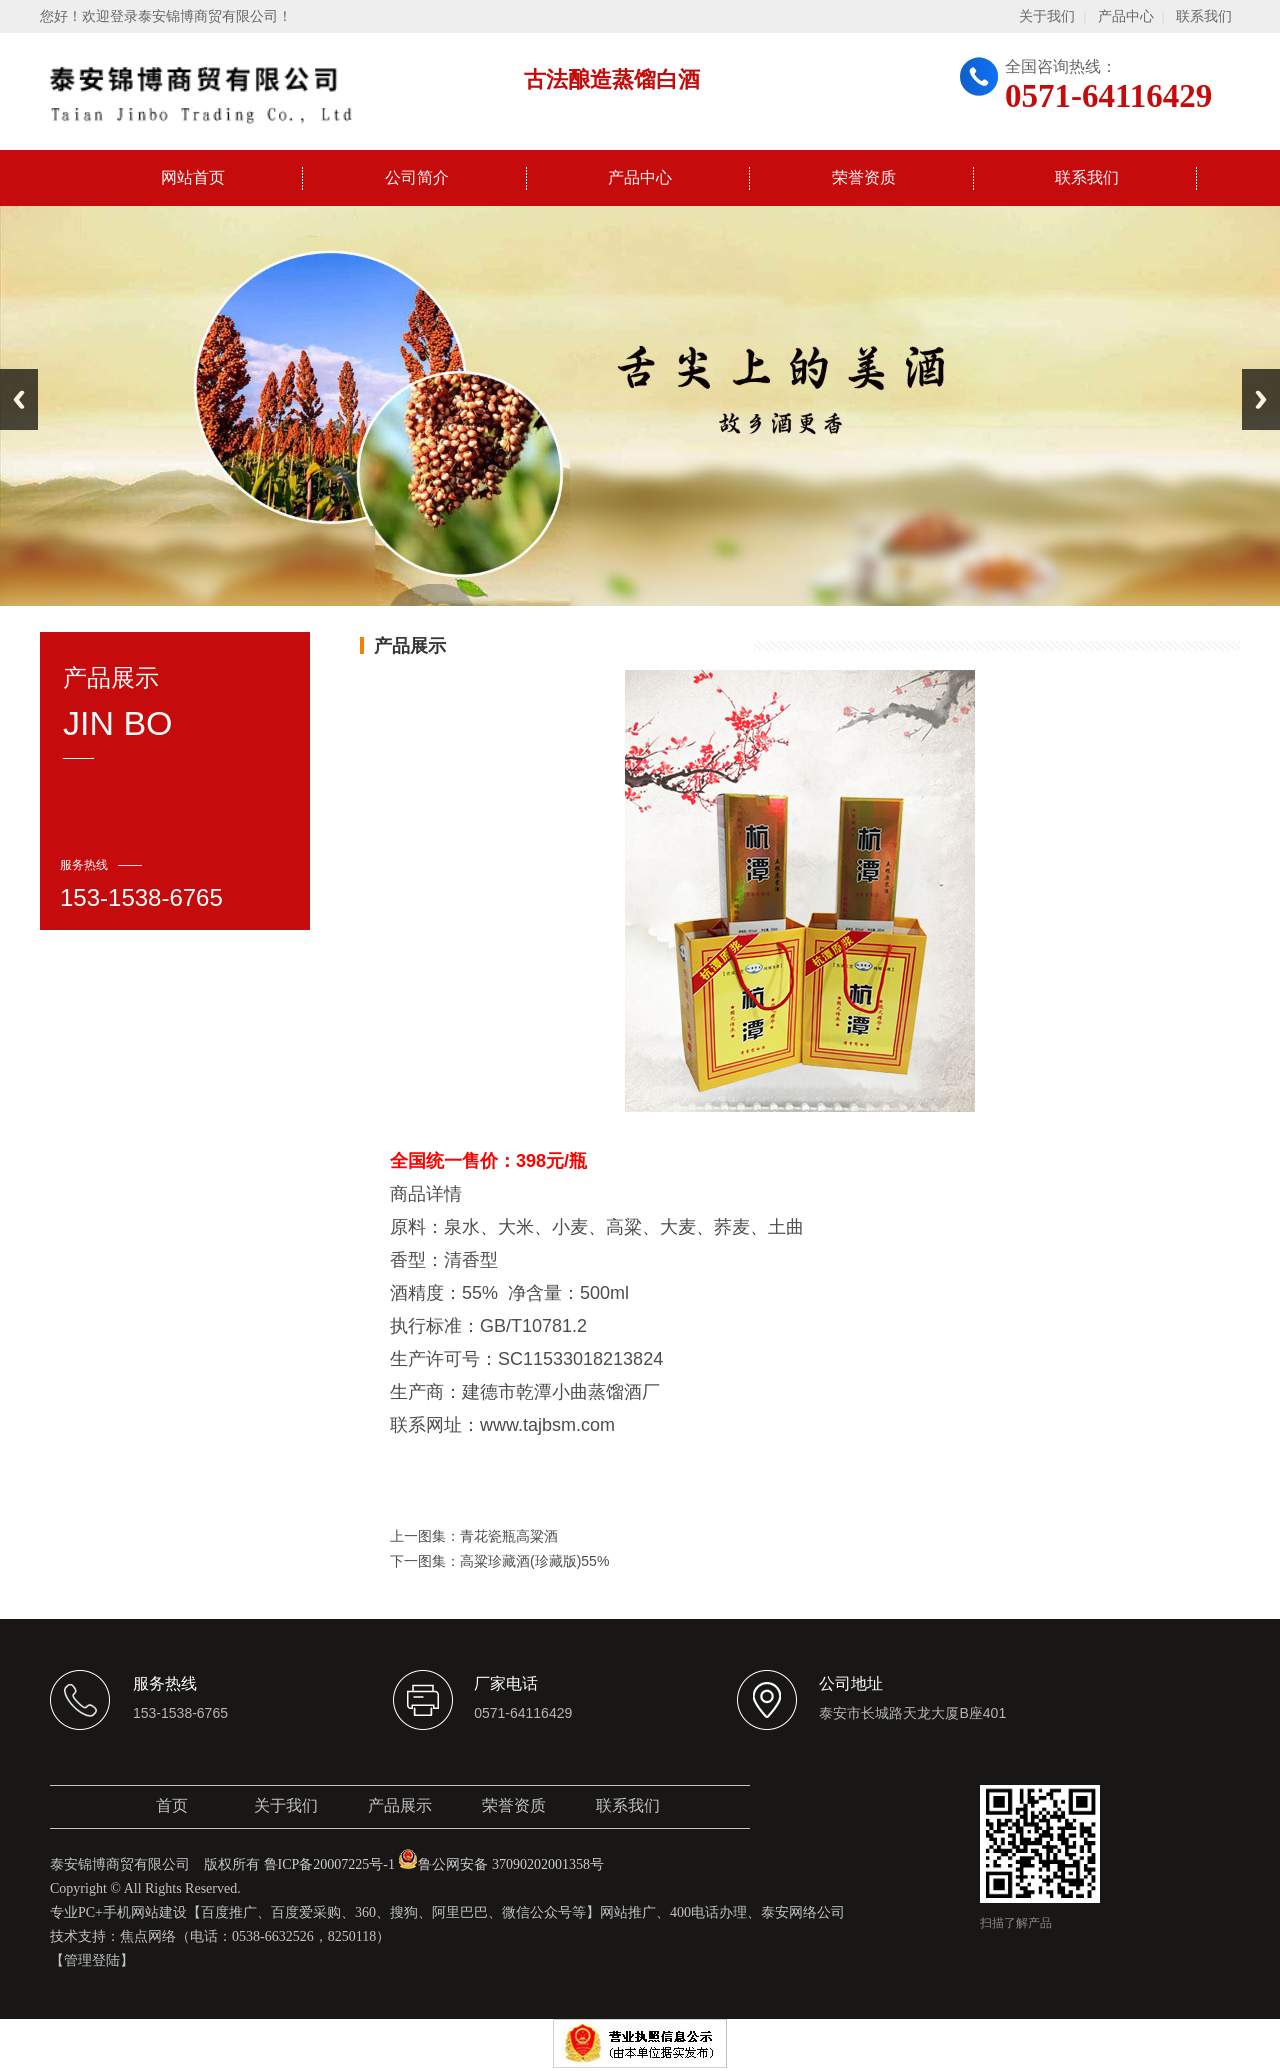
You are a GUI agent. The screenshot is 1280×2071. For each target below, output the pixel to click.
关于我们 (1047, 16)
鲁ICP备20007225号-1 (329, 1864)
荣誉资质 (864, 177)
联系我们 (1204, 16)
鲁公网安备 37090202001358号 (501, 1864)
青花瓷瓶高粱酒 (509, 1536)
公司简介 (417, 177)
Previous (19, 399)
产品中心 (1126, 16)
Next (1261, 399)
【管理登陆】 (92, 1960)
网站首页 (193, 177)
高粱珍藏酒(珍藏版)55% (534, 1561)
